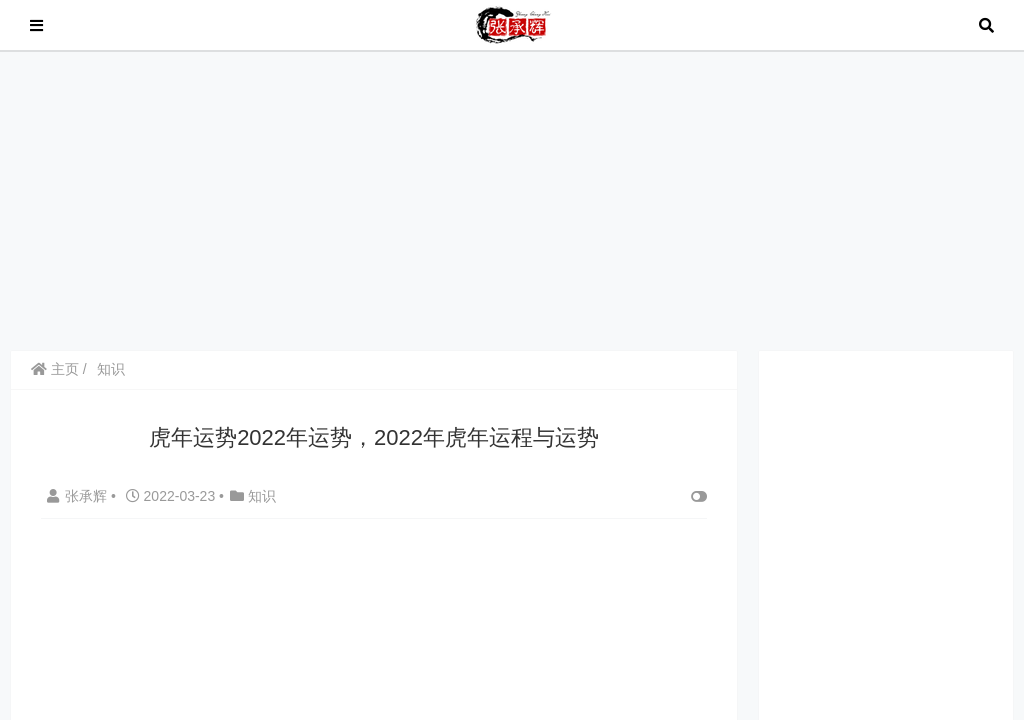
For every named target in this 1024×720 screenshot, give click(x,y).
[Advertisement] (512, 200)
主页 (55, 369)
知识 (111, 369)
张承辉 (79, 496)
